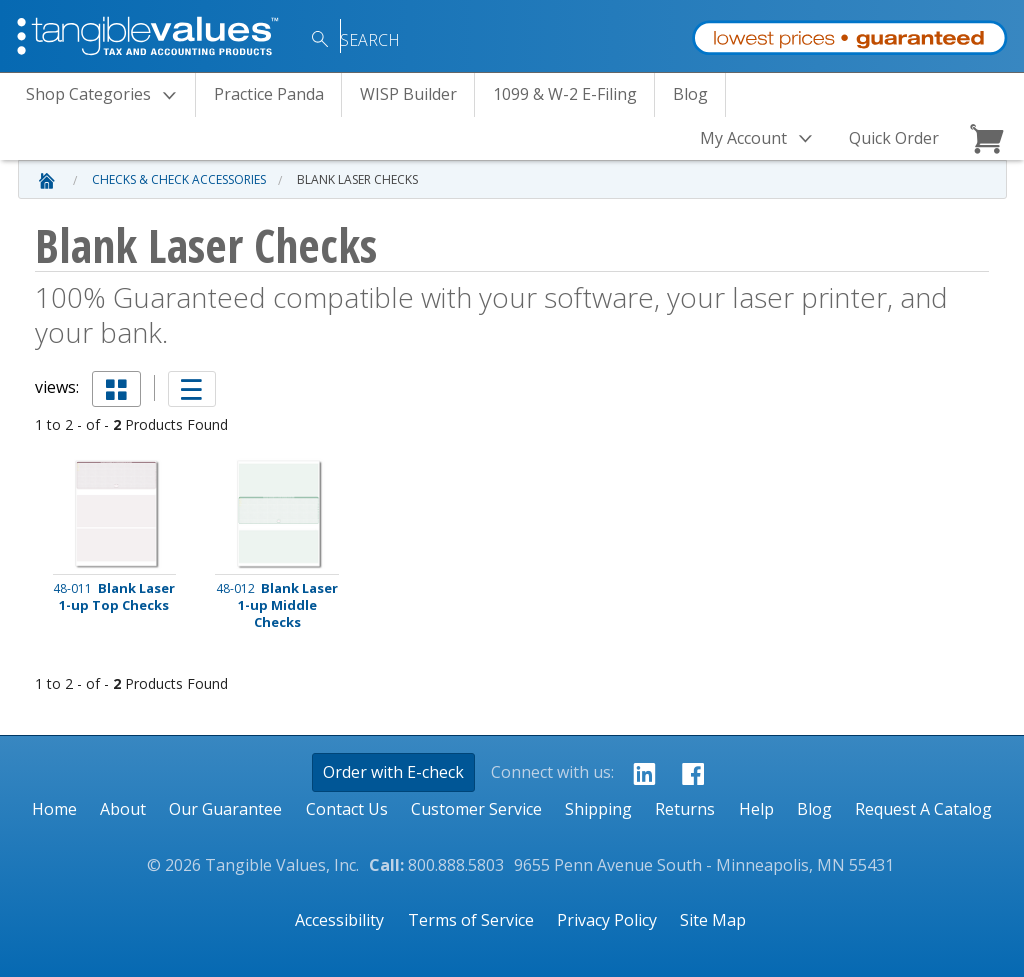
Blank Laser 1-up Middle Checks (277, 605)
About (123, 809)
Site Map (713, 920)
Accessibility (339, 920)
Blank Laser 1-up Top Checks (114, 597)
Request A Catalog (923, 809)
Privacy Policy (607, 920)
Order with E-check (393, 772)
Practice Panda (269, 94)
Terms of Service (471, 920)
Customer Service (476, 809)
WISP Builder (408, 94)
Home (54, 809)
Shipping (598, 809)
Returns (685, 809)
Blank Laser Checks (357, 179)
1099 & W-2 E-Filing (565, 94)
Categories (107, 95)
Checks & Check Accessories (179, 179)
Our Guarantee (225, 809)
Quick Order (894, 138)
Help (756, 809)
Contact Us (347, 809)
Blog (690, 94)
